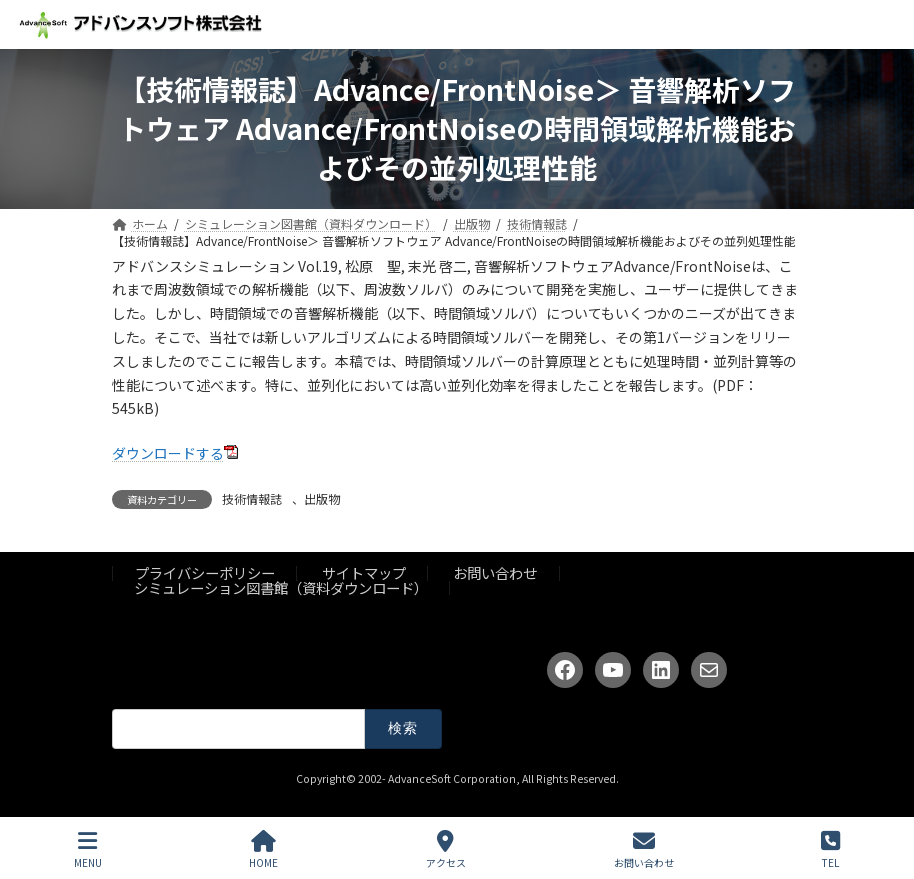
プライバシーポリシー (205, 572)
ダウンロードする (168, 453)
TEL (830, 849)
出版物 (322, 498)
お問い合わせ (495, 572)
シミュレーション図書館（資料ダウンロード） (281, 587)
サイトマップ (364, 572)
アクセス (446, 849)
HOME (263, 849)
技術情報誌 (252, 498)
